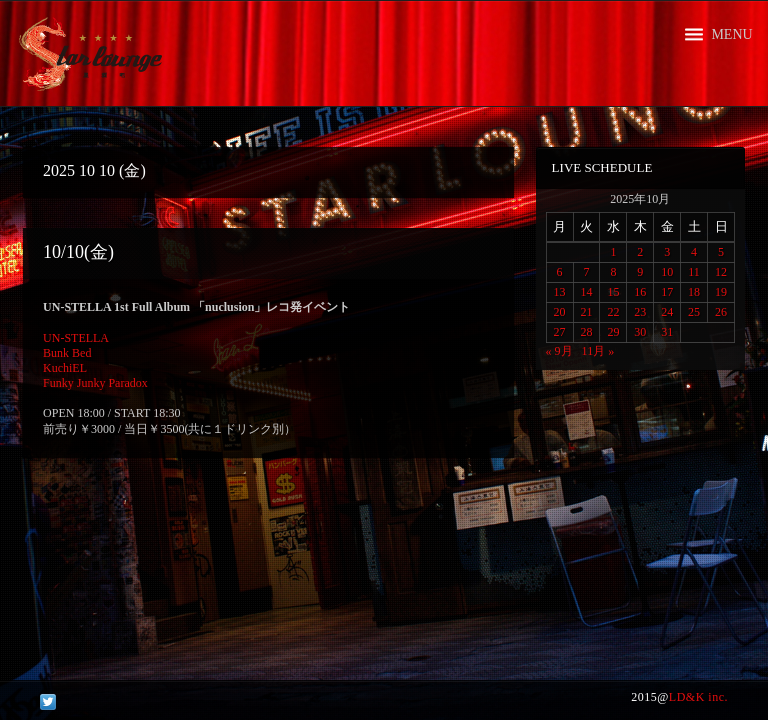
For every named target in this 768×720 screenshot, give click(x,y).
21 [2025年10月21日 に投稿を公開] (586, 312)
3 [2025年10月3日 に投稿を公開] (667, 252)
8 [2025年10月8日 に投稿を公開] (613, 272)
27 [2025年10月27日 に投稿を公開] (560, 332)
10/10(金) (78, 252)
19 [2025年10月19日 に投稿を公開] (721, 292)
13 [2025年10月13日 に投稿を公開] (560, 292)
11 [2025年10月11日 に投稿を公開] (694, 272)
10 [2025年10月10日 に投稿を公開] (667, 272)
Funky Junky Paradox (95, 383)
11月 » (598, 351)
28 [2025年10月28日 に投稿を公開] (586, 332)
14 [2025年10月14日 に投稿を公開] (586, 292)
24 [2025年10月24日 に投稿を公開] (667, 312)
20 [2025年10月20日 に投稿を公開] (560, 312)
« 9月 (559, 351)
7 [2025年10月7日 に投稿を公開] (586, 272)
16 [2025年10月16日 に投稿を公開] (640, 292)
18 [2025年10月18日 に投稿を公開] (694, 292)
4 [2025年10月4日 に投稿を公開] (694, 252)
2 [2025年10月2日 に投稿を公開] (640, 252)
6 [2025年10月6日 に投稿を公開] (560, 272)
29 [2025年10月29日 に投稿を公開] (613, 332)
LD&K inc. (698, 697)
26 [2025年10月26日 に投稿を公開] (721, 312)
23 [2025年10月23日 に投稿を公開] (640, 312)
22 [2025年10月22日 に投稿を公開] (613, 312)
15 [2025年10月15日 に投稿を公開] (613, 292)
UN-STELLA (76, 338)
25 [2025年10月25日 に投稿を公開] (694, 312)
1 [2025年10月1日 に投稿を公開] (613, 252)
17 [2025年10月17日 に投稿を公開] (667, 292)
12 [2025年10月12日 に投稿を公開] (721, 272)
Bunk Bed (67, 353)
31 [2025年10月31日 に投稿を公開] (667, 332)
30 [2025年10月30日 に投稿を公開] (640, 332)
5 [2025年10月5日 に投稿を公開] (721, 252)
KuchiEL (65, 368)
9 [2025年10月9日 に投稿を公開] (640, 272)
